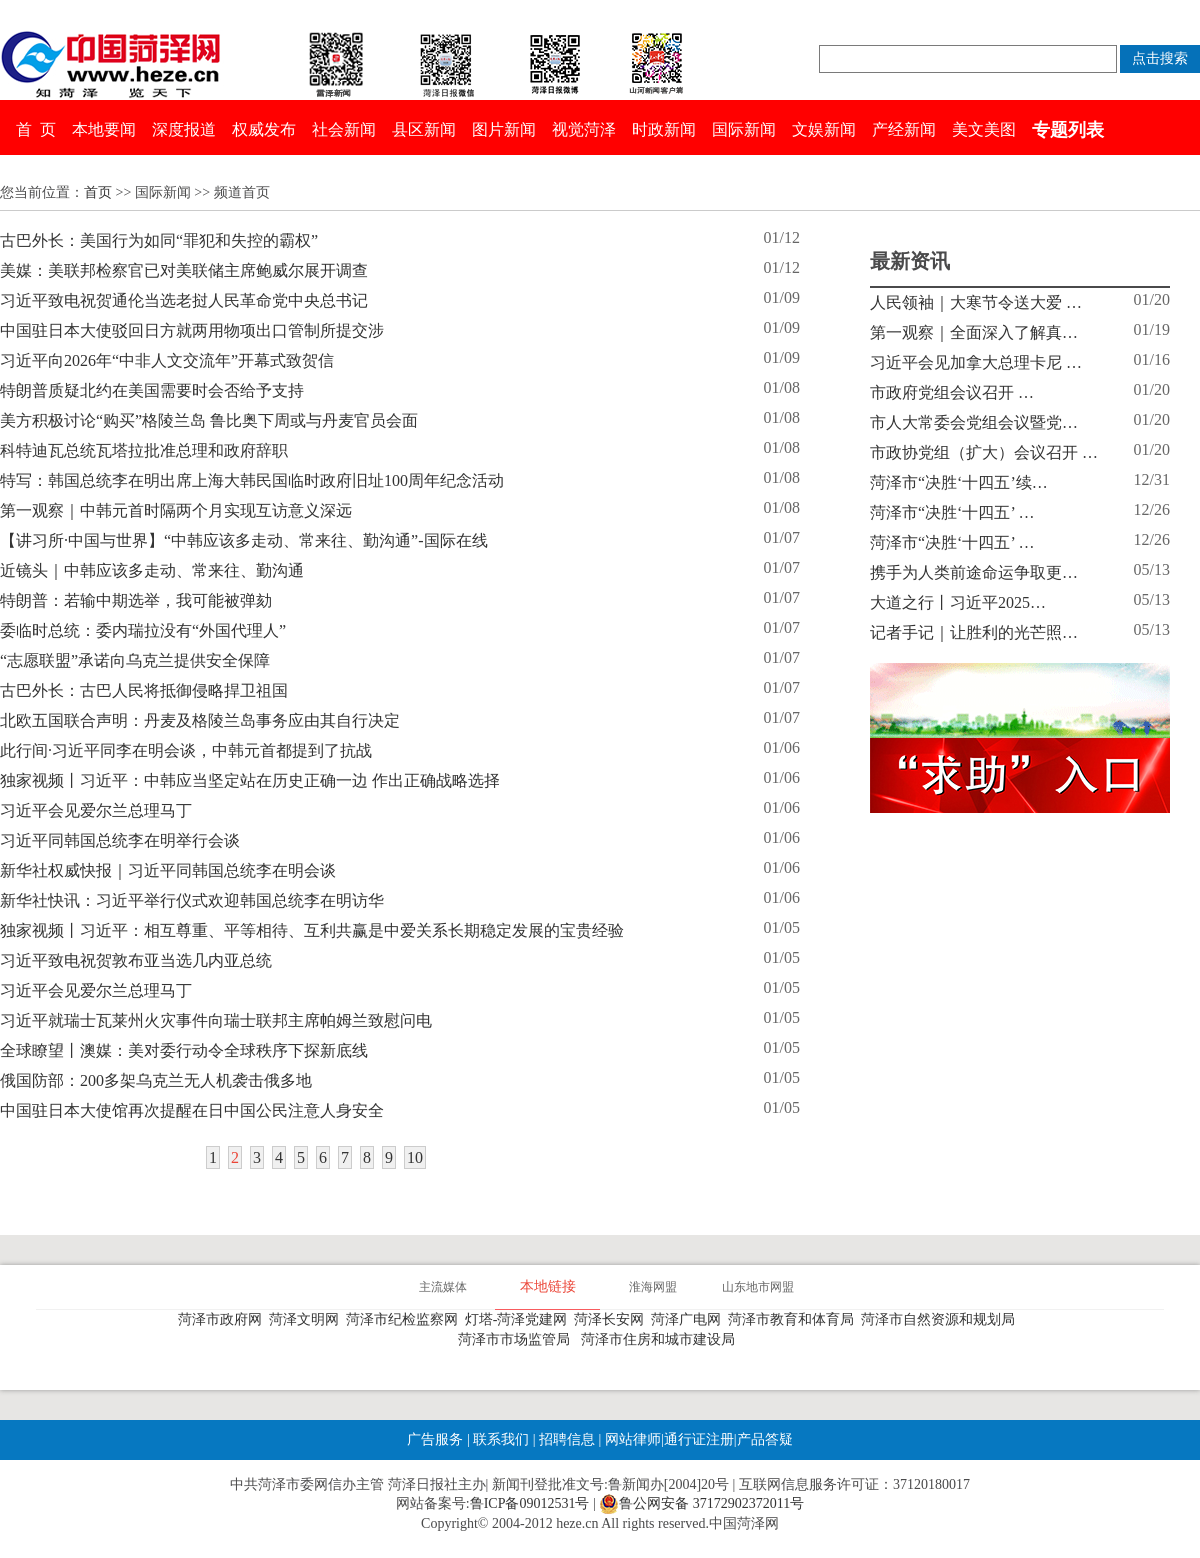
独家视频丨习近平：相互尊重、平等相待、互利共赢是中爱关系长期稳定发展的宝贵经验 (312, 930)
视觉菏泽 (584, 129)
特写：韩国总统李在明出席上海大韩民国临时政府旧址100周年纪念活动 (252, 480)
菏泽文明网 (307, 1319)
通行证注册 (699, 1439)
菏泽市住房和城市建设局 (661, 1339)
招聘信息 (567, 1439)
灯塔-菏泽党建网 (520, 1319)
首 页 (36, 129)
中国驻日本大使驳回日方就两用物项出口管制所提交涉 (192, 330)
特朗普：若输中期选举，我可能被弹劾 (136, 600)
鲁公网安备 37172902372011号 (701, 1504)
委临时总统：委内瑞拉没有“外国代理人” (143, 630)
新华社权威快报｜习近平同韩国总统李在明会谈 (168, 870)
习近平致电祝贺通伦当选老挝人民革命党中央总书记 (184, 300)
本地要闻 (104, 129)
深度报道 (184, 129)
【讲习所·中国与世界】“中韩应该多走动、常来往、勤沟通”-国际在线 (244, 540)
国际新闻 (744, 129)
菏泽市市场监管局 (517, 1339)
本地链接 (548, 1286)
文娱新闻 (824, 129)
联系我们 (501, 1439)
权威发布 (264, 129)
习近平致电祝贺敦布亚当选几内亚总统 (136, 960)
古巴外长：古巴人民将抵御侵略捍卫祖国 (144, 690)
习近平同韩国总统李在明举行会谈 (120, 840)
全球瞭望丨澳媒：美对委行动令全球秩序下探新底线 (184, 1050)
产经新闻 (904, 129)
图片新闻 (504, 129)
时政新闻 (664, 129)
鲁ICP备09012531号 (530, 1503)
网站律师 (631, 1439)
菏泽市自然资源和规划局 (941, 1319)
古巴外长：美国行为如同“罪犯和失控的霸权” (159, 240)
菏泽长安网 (612, 1319)
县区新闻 (424, 129)
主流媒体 (443, 1287)
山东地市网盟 (758, 1287)
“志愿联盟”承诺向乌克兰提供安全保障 (135, 660)
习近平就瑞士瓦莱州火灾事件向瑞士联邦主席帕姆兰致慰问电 (216, 1020)
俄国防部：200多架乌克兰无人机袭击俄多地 (156, 1080)
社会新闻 (344, 129)
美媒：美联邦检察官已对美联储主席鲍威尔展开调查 (184, 270)
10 (415, 1157)
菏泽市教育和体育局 (794, 1319)
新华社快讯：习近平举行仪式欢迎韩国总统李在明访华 (192, 900)
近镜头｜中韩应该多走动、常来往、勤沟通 (152, 570)
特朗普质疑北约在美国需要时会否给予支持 (152, 390)
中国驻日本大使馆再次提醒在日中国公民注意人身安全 (192, 1110)
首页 (98, 192)
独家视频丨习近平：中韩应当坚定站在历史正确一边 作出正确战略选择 (250, 780)
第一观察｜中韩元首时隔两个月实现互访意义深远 (176, 510)
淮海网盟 (653, 1287)
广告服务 (435, 1439)
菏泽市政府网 (223, 1319)
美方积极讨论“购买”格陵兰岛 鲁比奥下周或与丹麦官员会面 (209, 420)
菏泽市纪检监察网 (405, 1319)
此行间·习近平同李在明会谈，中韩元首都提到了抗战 (186, 750)
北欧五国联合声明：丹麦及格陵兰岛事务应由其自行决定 (200, 720)
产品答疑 (765, 1439)
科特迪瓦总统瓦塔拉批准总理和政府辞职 (144, 450)
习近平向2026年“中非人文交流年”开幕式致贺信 (167, 360)
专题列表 (1068, 130)
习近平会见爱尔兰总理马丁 (96, 810)
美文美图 (984, 129)
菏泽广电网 (689, 1319)
